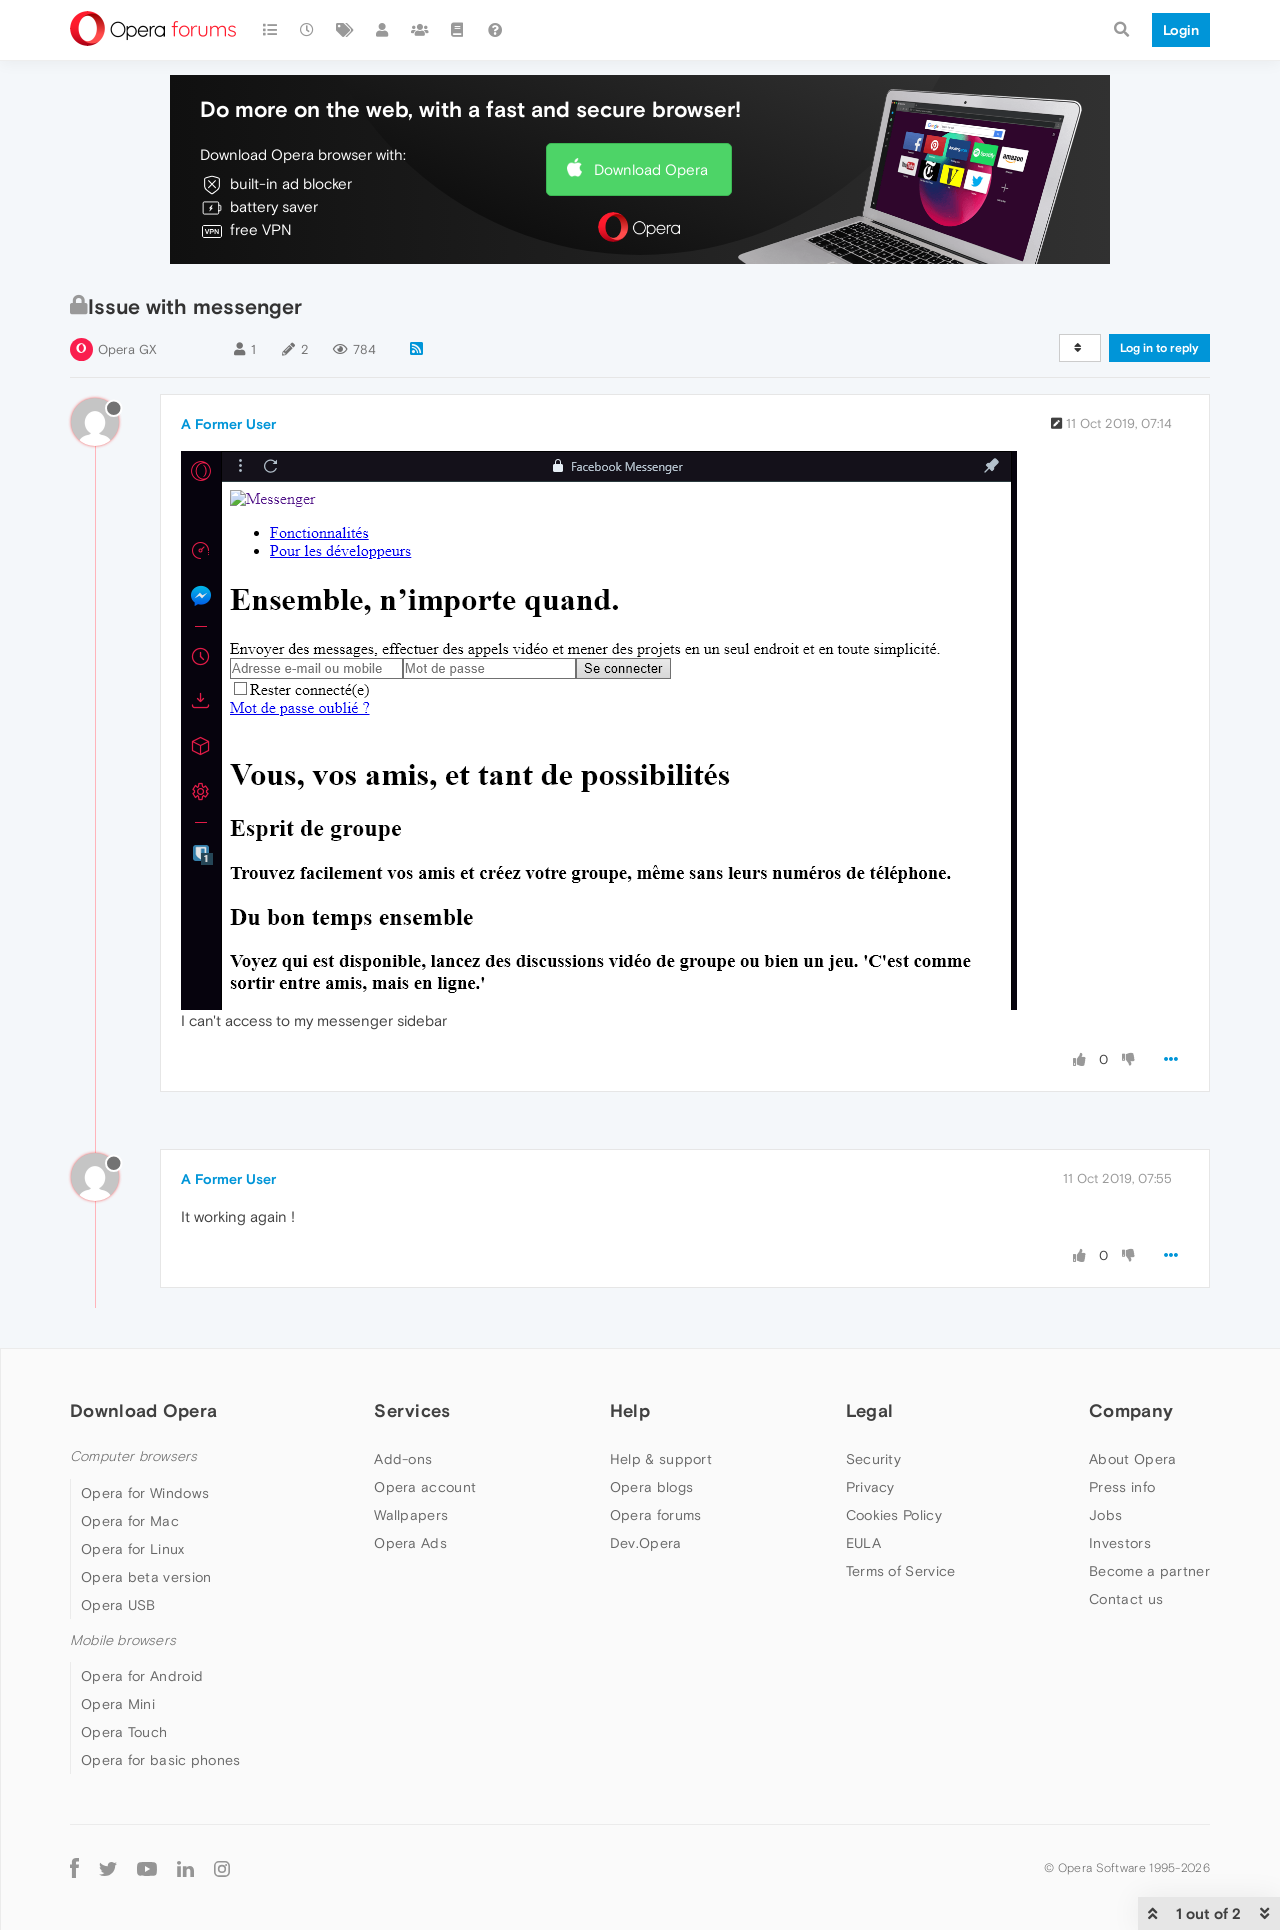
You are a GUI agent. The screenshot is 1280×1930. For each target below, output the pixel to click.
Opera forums (656, 1515)
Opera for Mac (130, 1521)
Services (412, 1410)
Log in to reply (1159, 348)
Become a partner (1149, 1571)
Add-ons (403, 1459)
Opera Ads (410, 1543)
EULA (863, 1543)
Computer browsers (133, 1456)
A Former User (228, 424)
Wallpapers (411, 1515)
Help (630, 1410)
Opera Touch (124, 1732)
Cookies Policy (894, 1515)
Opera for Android (142, 1676)
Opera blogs (651, 1487)
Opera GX (127, 349)
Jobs (1105, 1515)
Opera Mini (118, 1704)
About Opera (1132, 1459)
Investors (1120, 1543)
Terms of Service (901, 1571)
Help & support (661, 1459)
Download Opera (651, 169)
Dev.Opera (646, 1543)
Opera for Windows (145, 1493)
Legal (870, 1410)
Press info (1122, 1487)
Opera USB (118, 1605)
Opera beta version (146, 1577)
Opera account (425, 1487)
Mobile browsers (123, 1640)
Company (1131, 1410)
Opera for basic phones (161, 1760)
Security (873, 1459)
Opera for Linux (133, 1549)
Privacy (870, 1487)
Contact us (1126, 1599)
